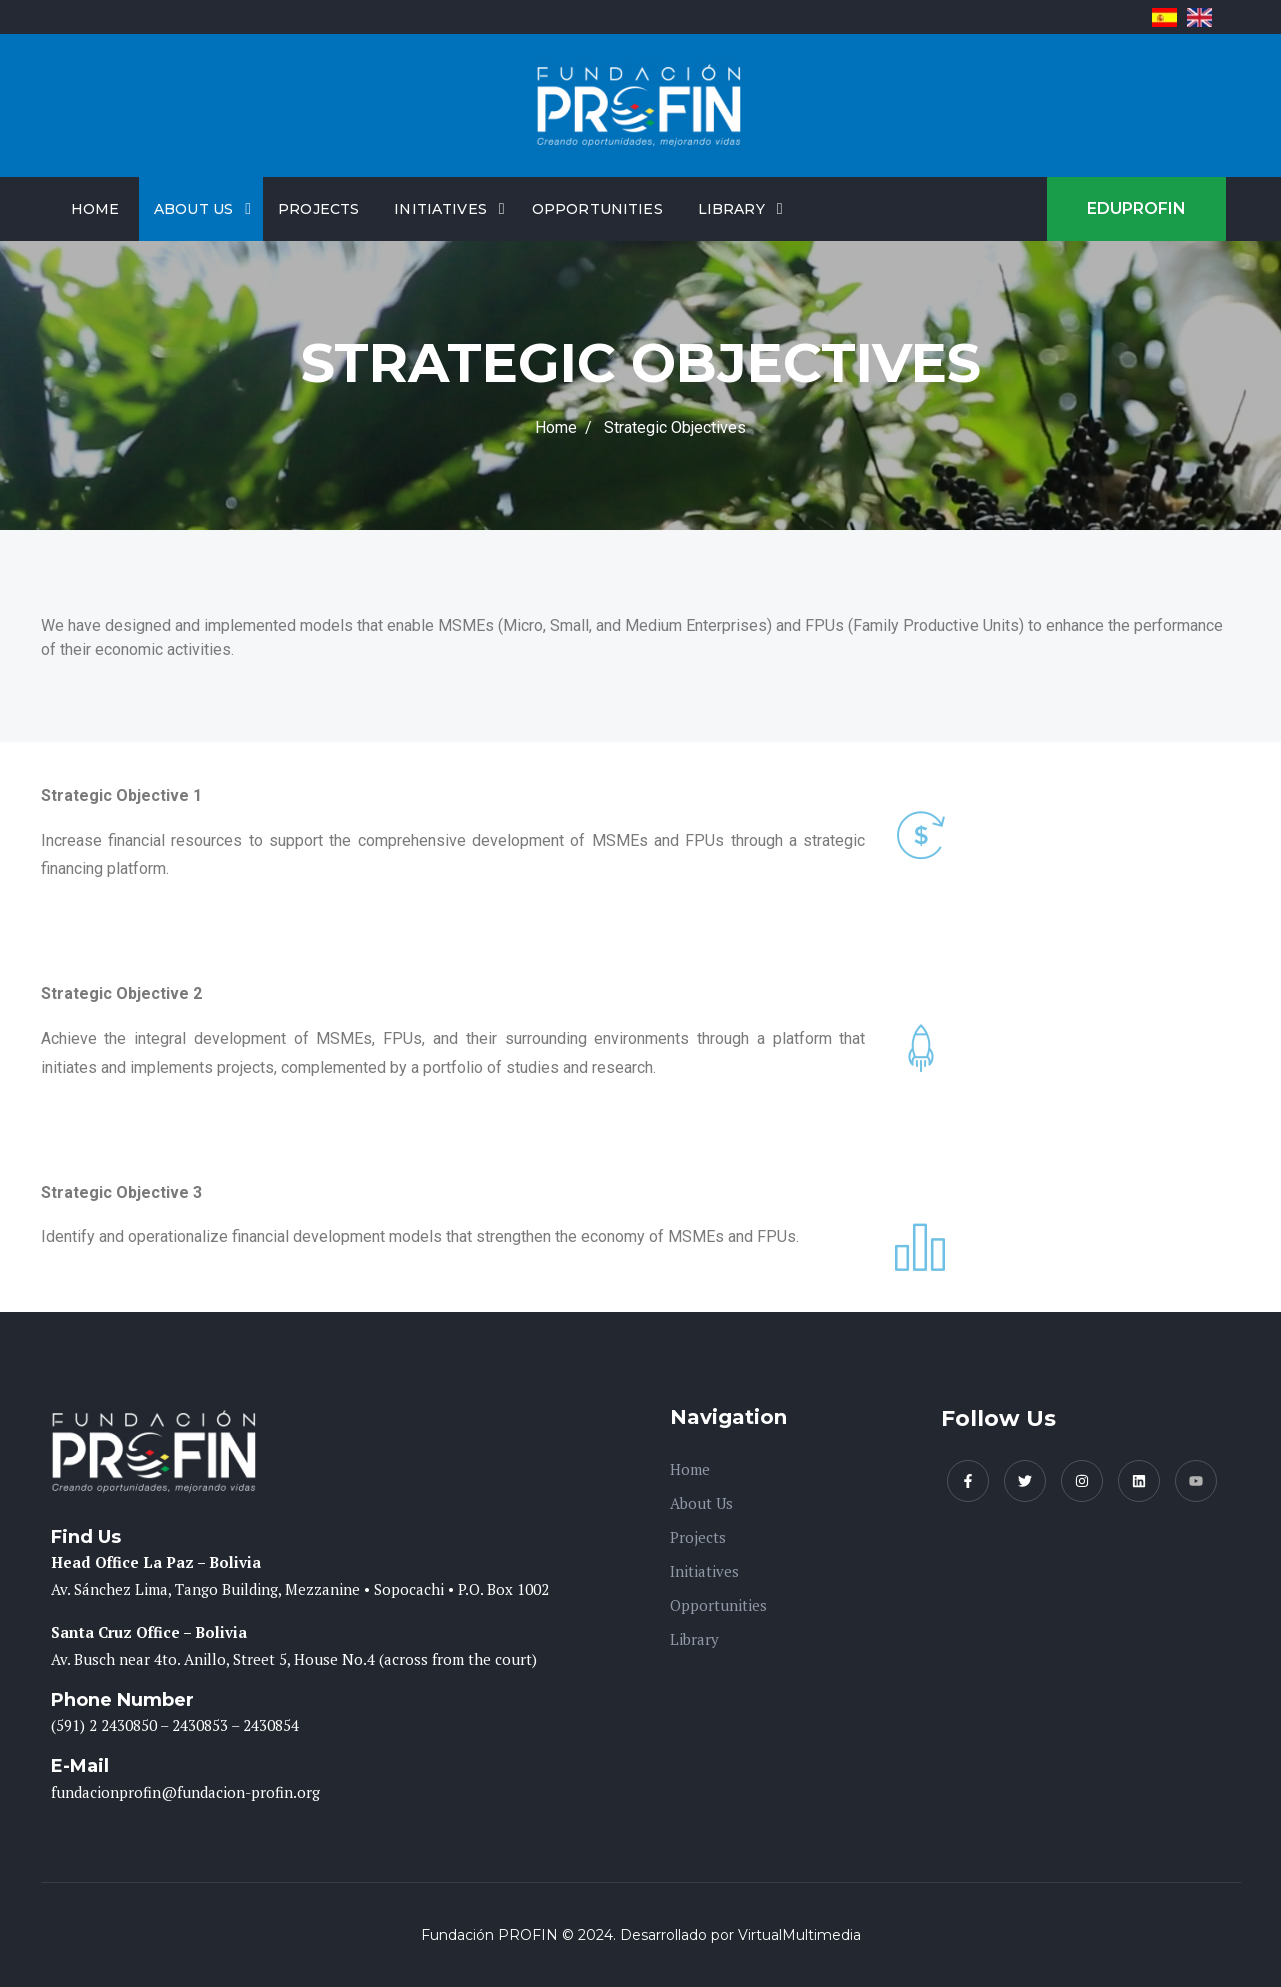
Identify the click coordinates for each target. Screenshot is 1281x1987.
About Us (193, 209)
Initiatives (440, 209)
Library (731, 209)
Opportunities (597, 209)
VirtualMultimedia (799, 1935)
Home (95, 209)
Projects (318, 209)
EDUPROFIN (1136, 208)
